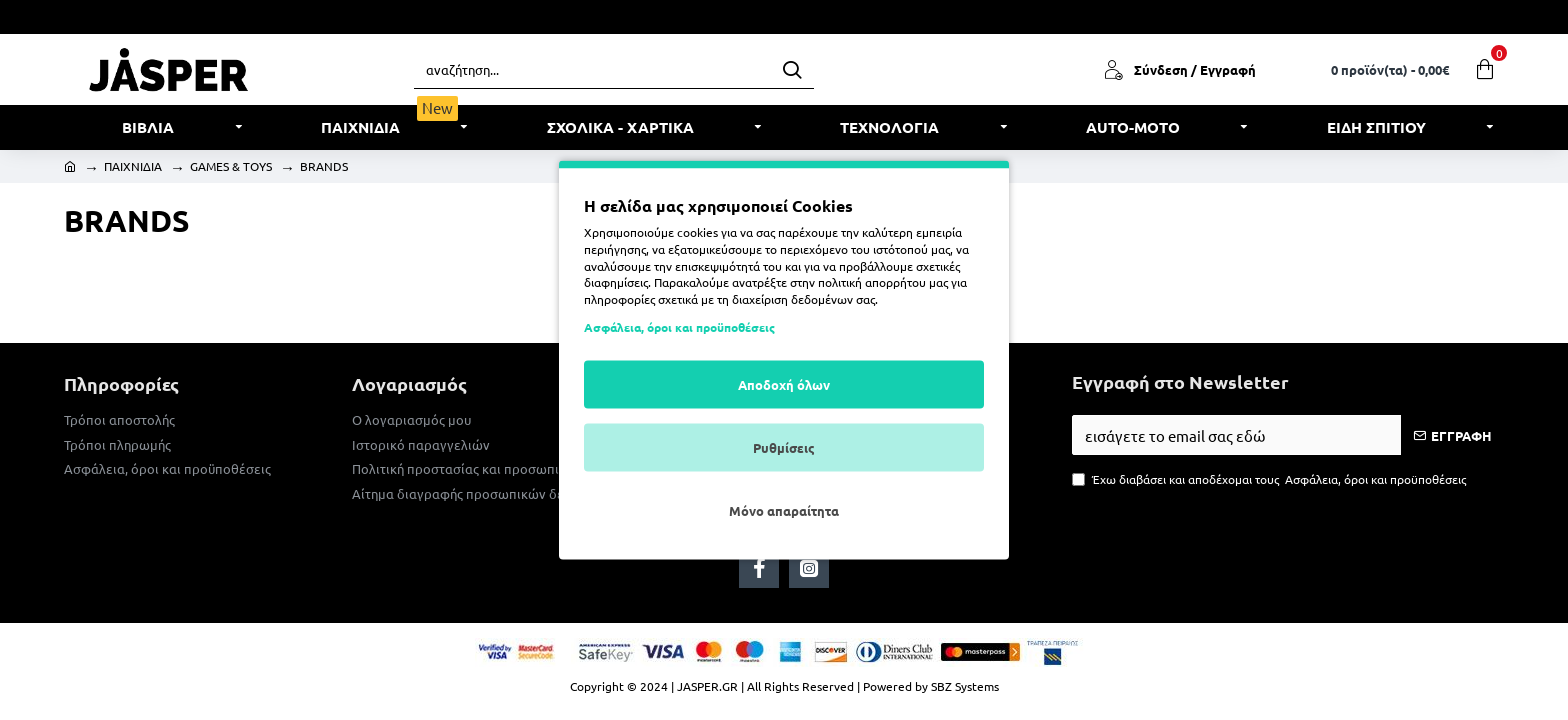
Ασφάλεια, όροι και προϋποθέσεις (679, 326)
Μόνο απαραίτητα (784, 509)
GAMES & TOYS (231, 166)
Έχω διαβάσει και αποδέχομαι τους (1270, 479)
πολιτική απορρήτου (872, 282)
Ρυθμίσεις (784, 446)
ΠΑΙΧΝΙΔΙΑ (133, 166)
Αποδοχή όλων (784, 383)
